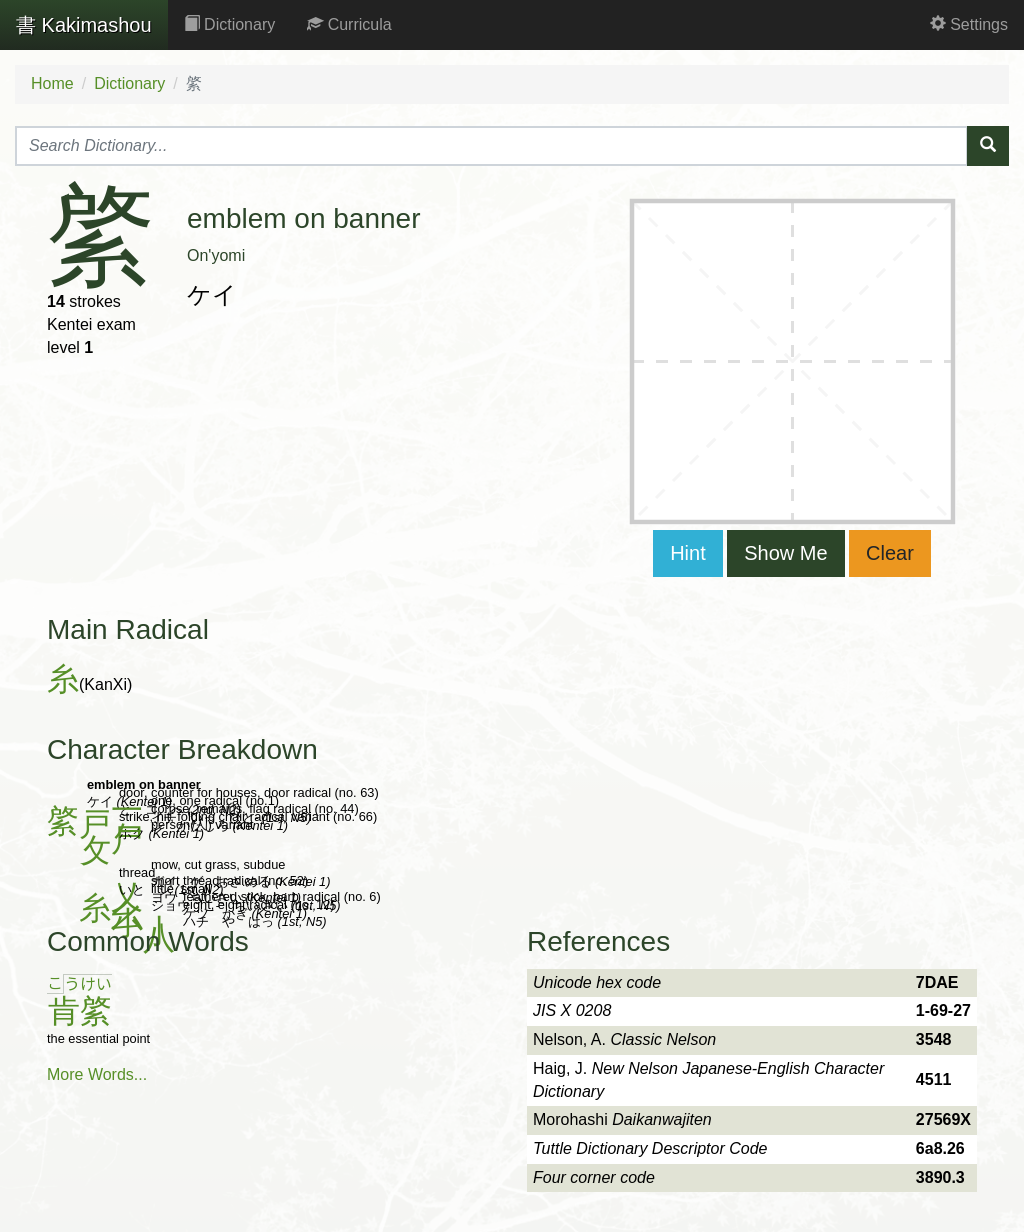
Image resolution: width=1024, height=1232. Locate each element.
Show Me (785, 553)
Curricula (349, 24)
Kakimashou (84, 25)
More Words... (97, 1074)
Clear (890, 553)
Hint (688, 553)
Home (52, 83)
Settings (969, 24)
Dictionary (230, 24)
